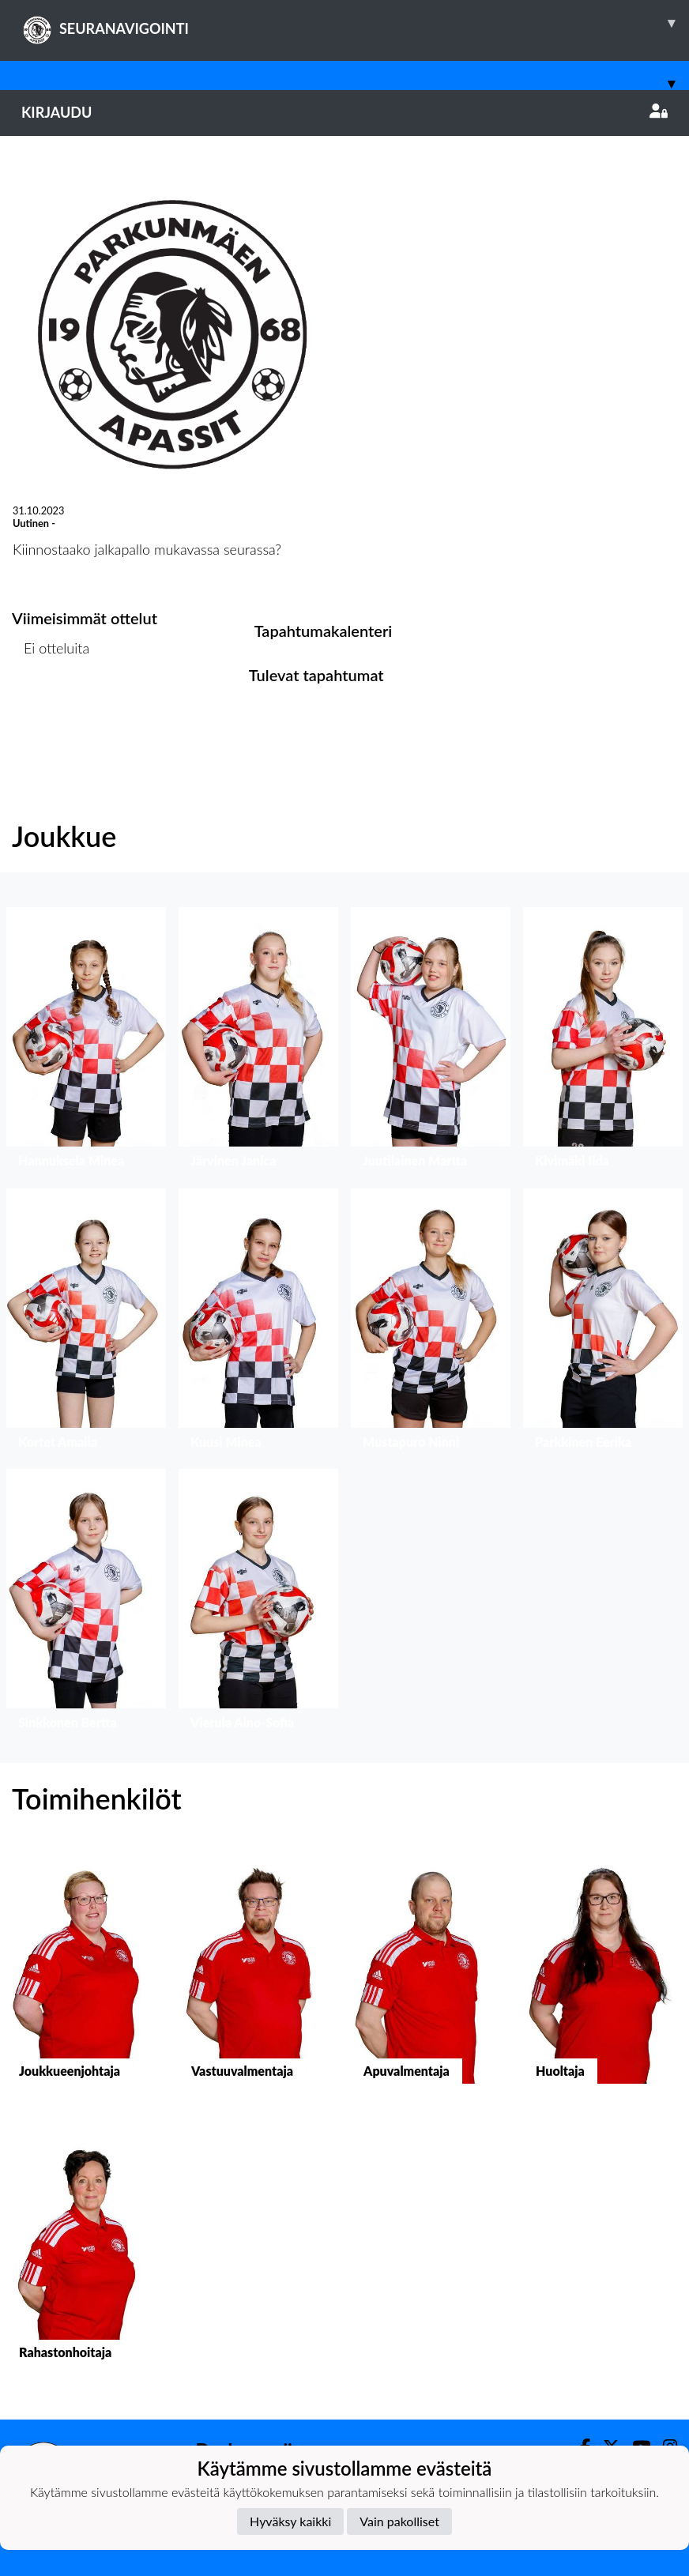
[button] (86, 1041)
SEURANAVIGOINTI (355, 23)
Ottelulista (51, 709)
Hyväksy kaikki (290, 2521)
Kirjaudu (344, 112)
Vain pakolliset (399, 2521)
